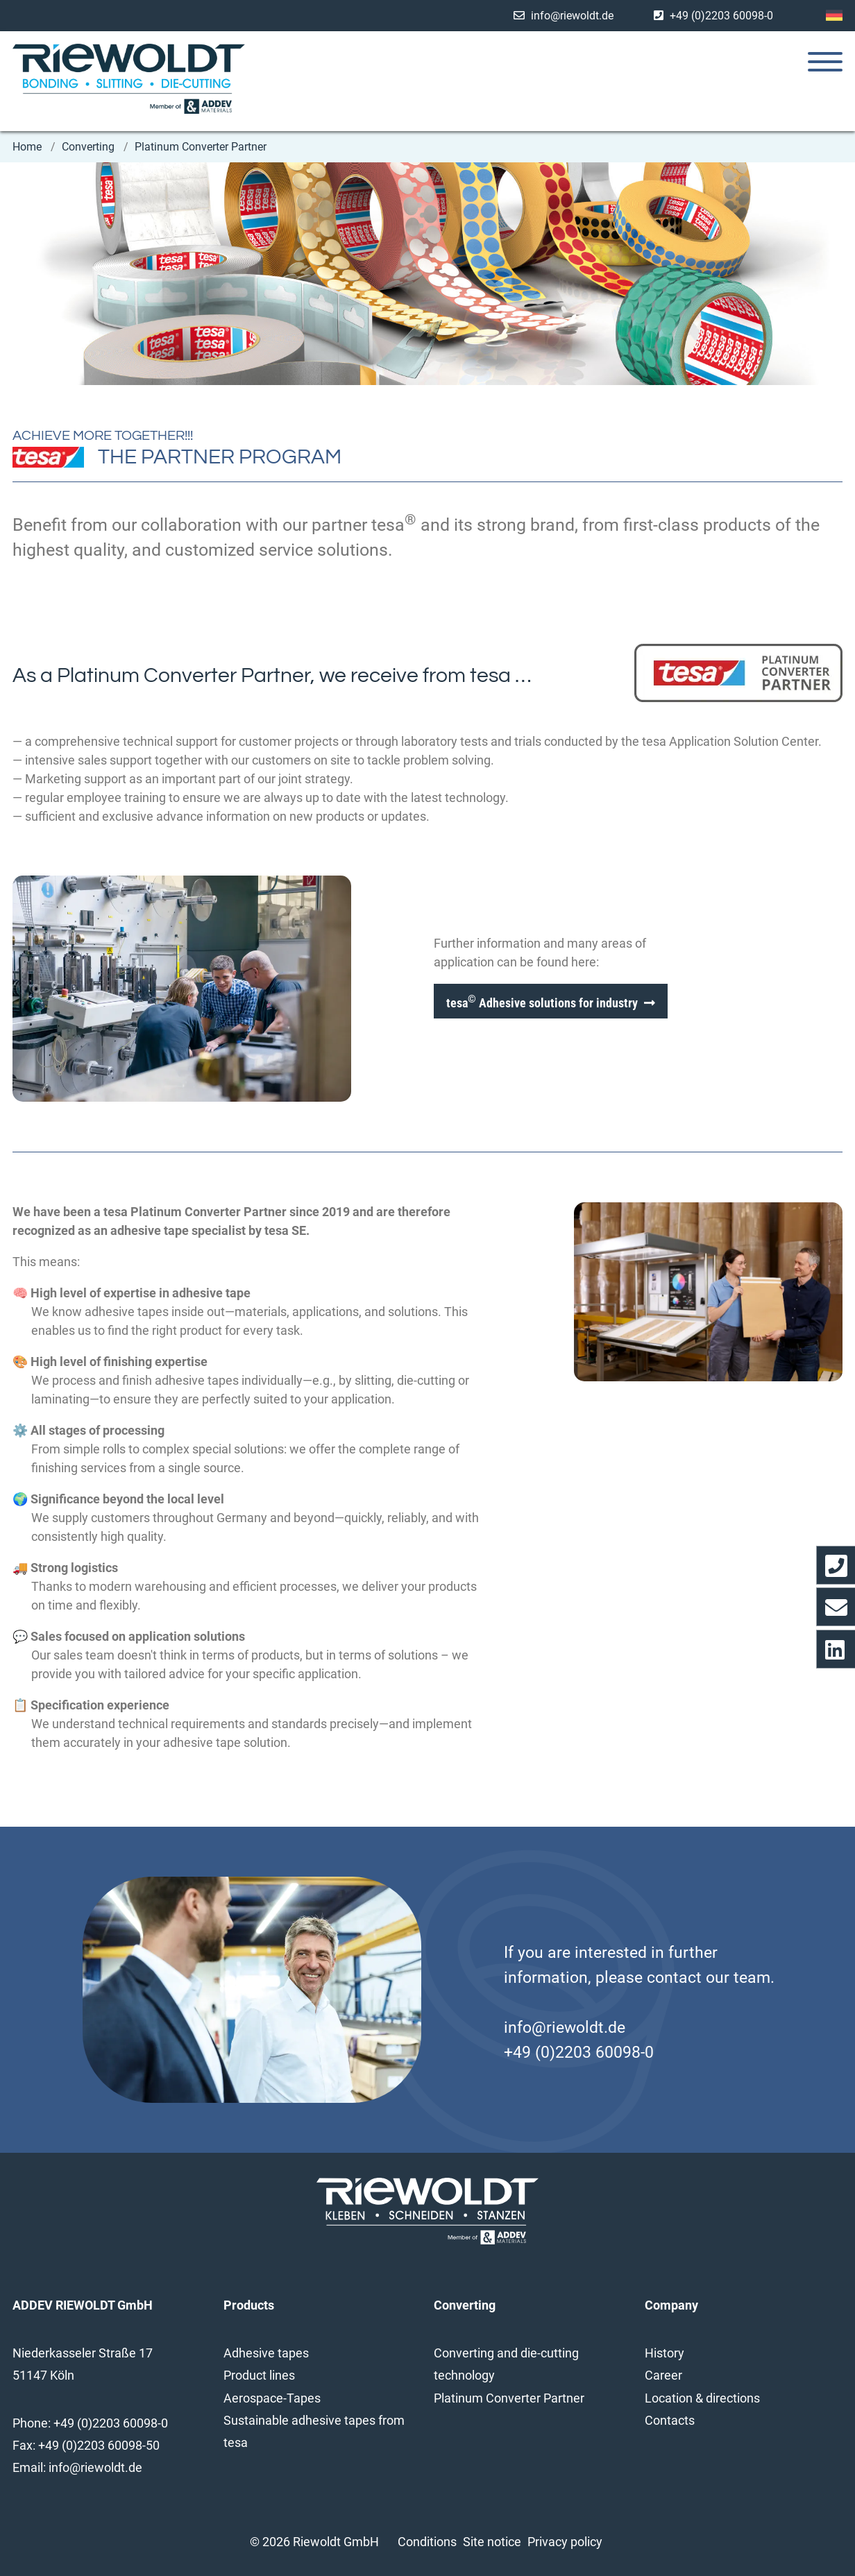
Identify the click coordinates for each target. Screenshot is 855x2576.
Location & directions (702, 2398)
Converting (89, 146)
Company (671, 2305)
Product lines (259, 2375)
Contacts (670, 2420)
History (664, 2353)
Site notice (492, 2541)
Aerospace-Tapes (272, 2398)
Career (663, 2375)
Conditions (427, 2541)
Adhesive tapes (266, 2353)
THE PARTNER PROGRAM (219, 457)
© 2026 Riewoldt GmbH (314, 2541)
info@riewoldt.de (572, 15)
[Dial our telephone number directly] (835, 1565)
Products (248, 2305)
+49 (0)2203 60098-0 (721, 15)
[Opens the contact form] (835, 1606)
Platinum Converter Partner (200, 146)
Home (28, 146)
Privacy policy (564, 2541)
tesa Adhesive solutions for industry (542, 1001)
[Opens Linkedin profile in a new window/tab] (835, 1649)
